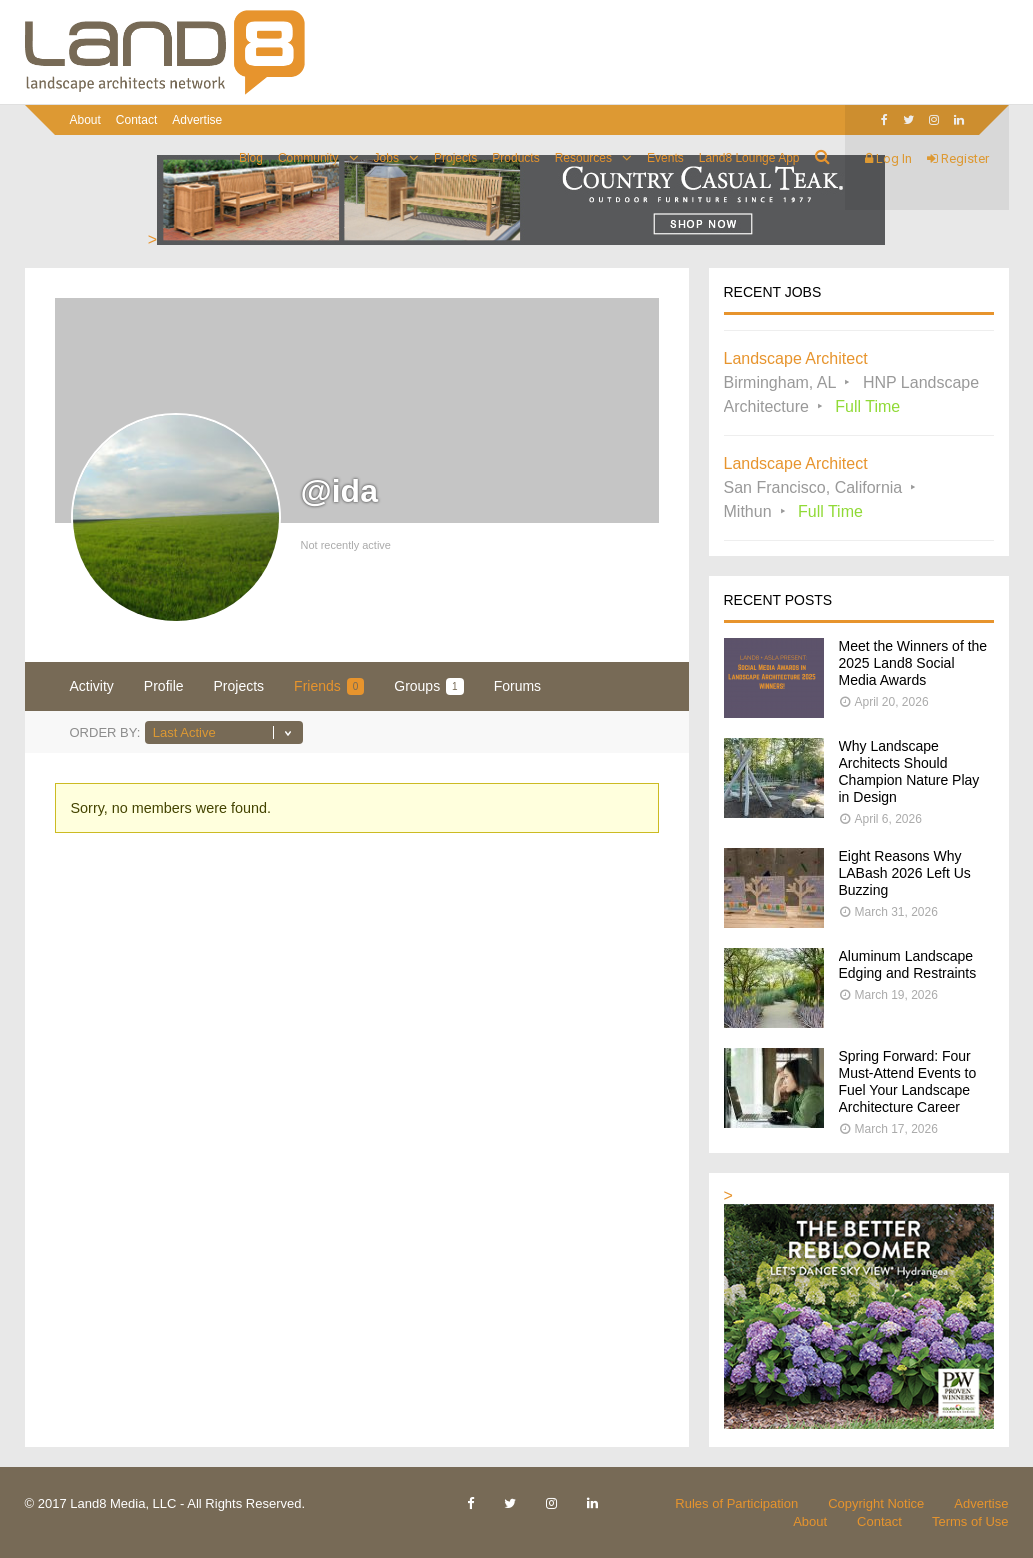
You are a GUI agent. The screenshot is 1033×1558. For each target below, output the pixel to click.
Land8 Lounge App (749, 158)
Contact (136, 120)
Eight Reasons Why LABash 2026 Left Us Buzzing (905, 873)
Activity (92, 686)
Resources (583, 158)
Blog (251, 158)
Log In (888, 158)
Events (665, 158)
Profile (164, 686)
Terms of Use (970, 1521)
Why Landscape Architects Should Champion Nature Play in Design (909, 771)
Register (958, 158)
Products (515, 158)
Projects (455, 158)
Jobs (386, 158)
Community (308, 158)
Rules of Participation (736, 1503)
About (85, 120)
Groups (428, 686)
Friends (329, 686)
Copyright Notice (876, 1503)
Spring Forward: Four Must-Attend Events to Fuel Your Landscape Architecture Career (908, 1081)
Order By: (105, 732)
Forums (517, 686)
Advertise (197, 120)
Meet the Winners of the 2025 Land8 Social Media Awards (913, 663)
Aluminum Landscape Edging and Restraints (908, 964)
